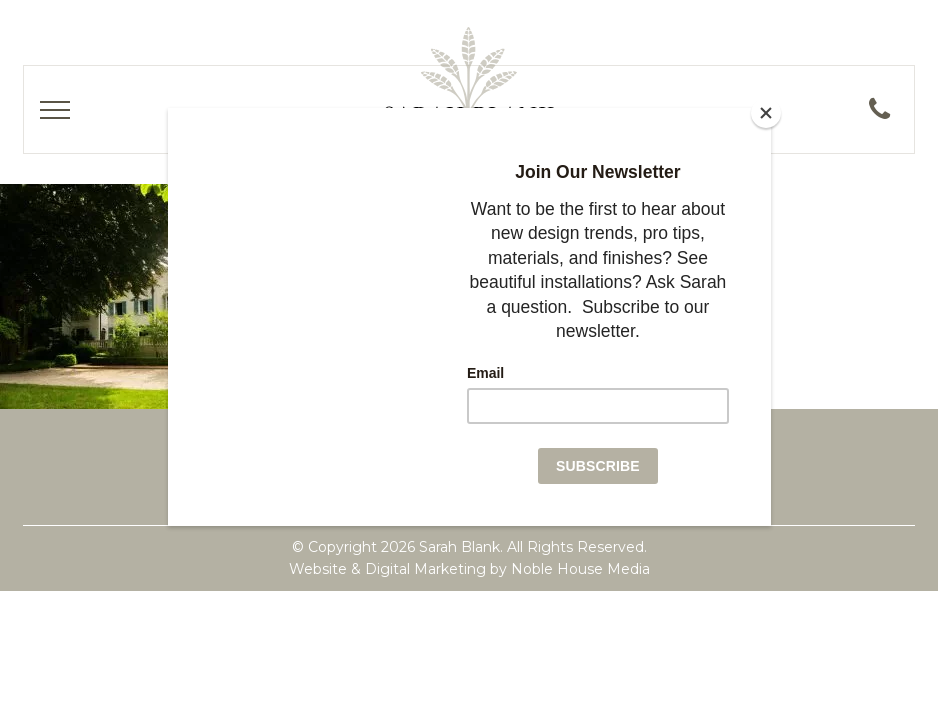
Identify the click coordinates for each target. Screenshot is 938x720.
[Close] (766, 113)
